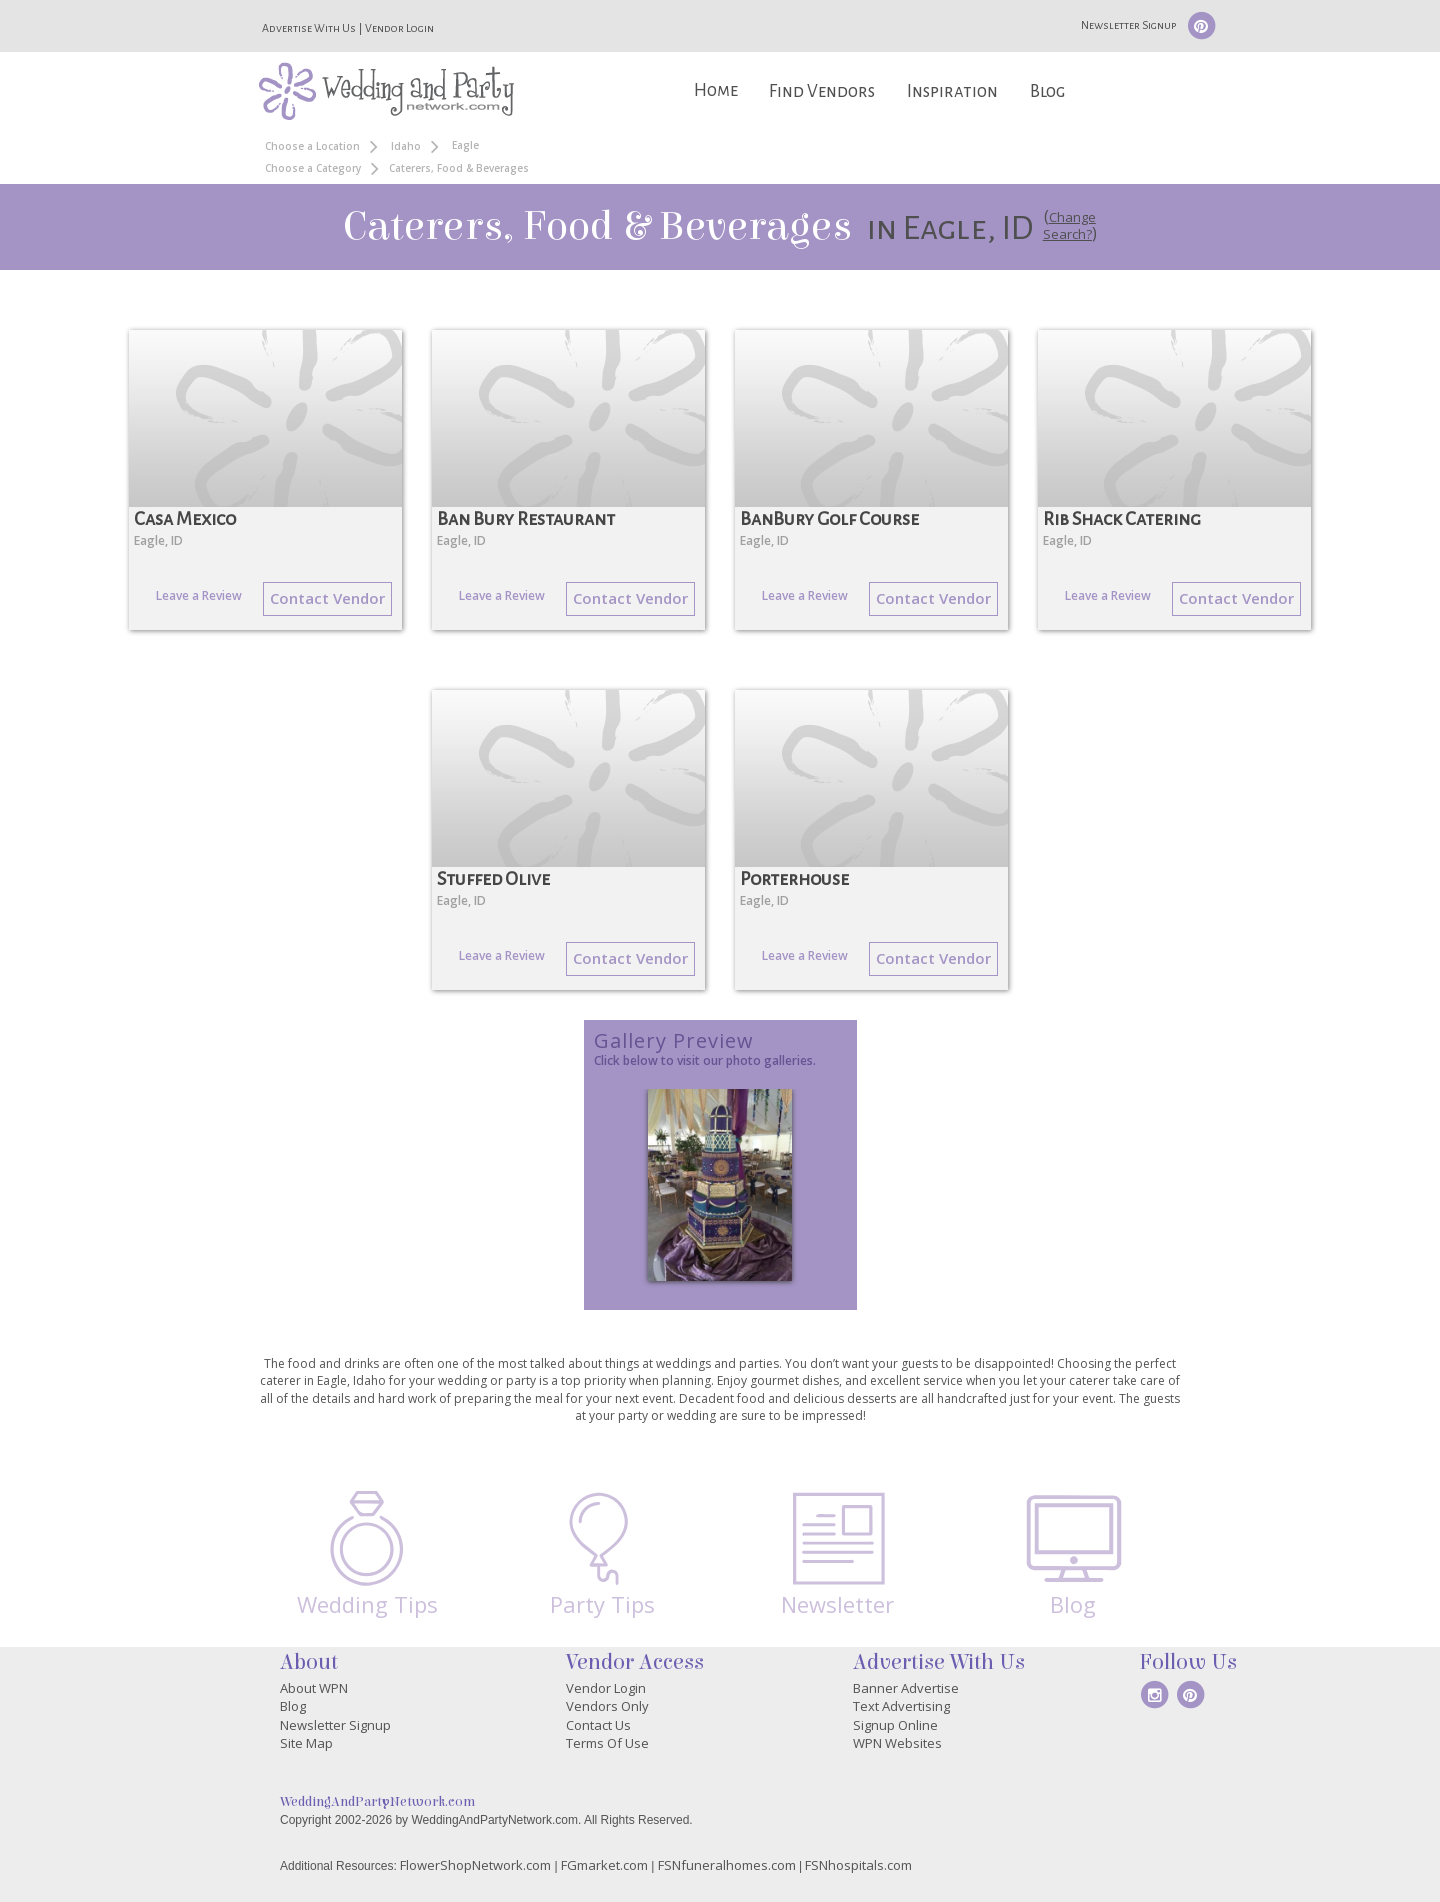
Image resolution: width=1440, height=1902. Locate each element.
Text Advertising (901, 1706)
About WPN (314, 1688)
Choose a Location (312, 146)
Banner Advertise (906, 1688)
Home (716, 90)
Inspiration (952, 91)
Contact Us (598, 1725)
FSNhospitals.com (858, 1865)
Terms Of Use (607, 1743)
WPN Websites (897, 1743)
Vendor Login (399, 28)
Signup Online (895, 1725)
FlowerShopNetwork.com (475, 1865)
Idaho (406, 146)
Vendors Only (607, 1706)
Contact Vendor (327, 598)
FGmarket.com (604, 1865)
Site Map (306, 1743)
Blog (1047, 91)
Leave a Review (199, 595)
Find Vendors (822, 91)
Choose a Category (313, 168)
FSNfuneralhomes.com (727, 1865)
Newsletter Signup (1128, 25)
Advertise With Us (309, 28)
